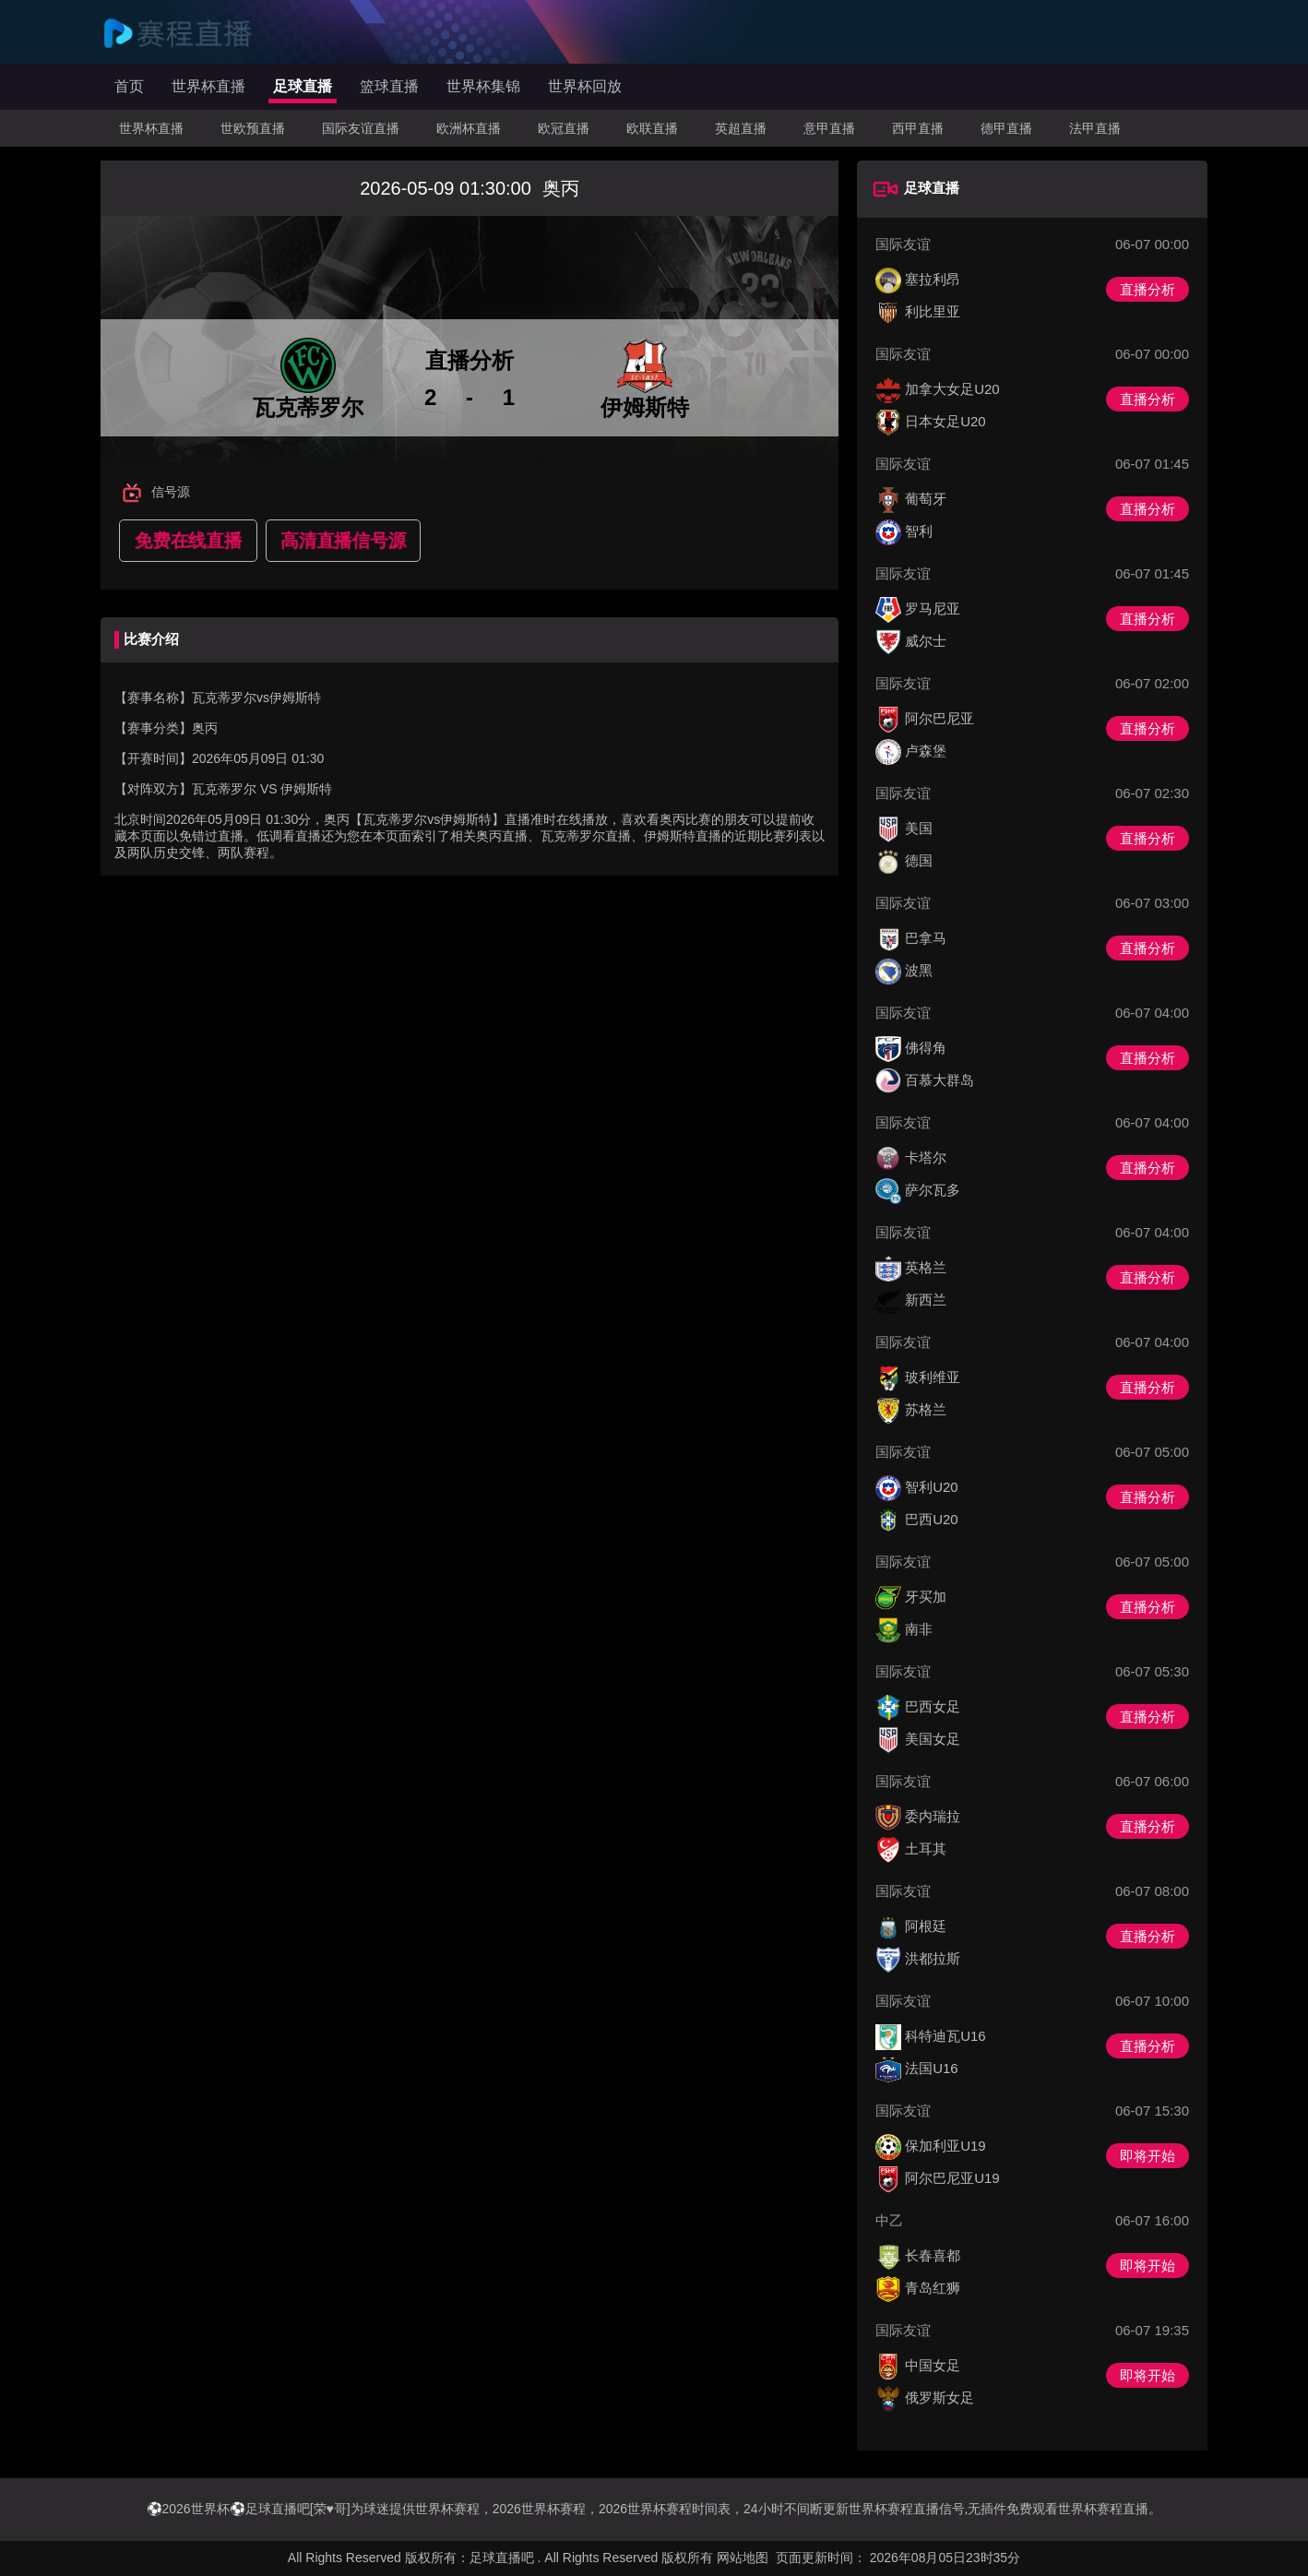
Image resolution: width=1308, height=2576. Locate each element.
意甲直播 (829, 128)
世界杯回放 (585, 86)
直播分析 (1147, 289)
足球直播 (302, 86)
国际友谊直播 (360, 128)
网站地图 (742, 2557)
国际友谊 (903, 244)
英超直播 (741, 128)
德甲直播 (1006, 128)
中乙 (889, 2220)
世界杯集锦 (483, 86)
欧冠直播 (563, 128)
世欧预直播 (252, 128)
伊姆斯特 (306, 788)
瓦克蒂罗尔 (224, 788)
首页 (129, 86)
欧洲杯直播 (468, 128)
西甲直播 (918, 128)
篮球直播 (389, 86)
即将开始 (1147, 2156)
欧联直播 (652, 128)
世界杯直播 (208, 86)
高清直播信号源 (343, 540)
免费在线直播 (188, 540)
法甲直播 (1095, 128)
